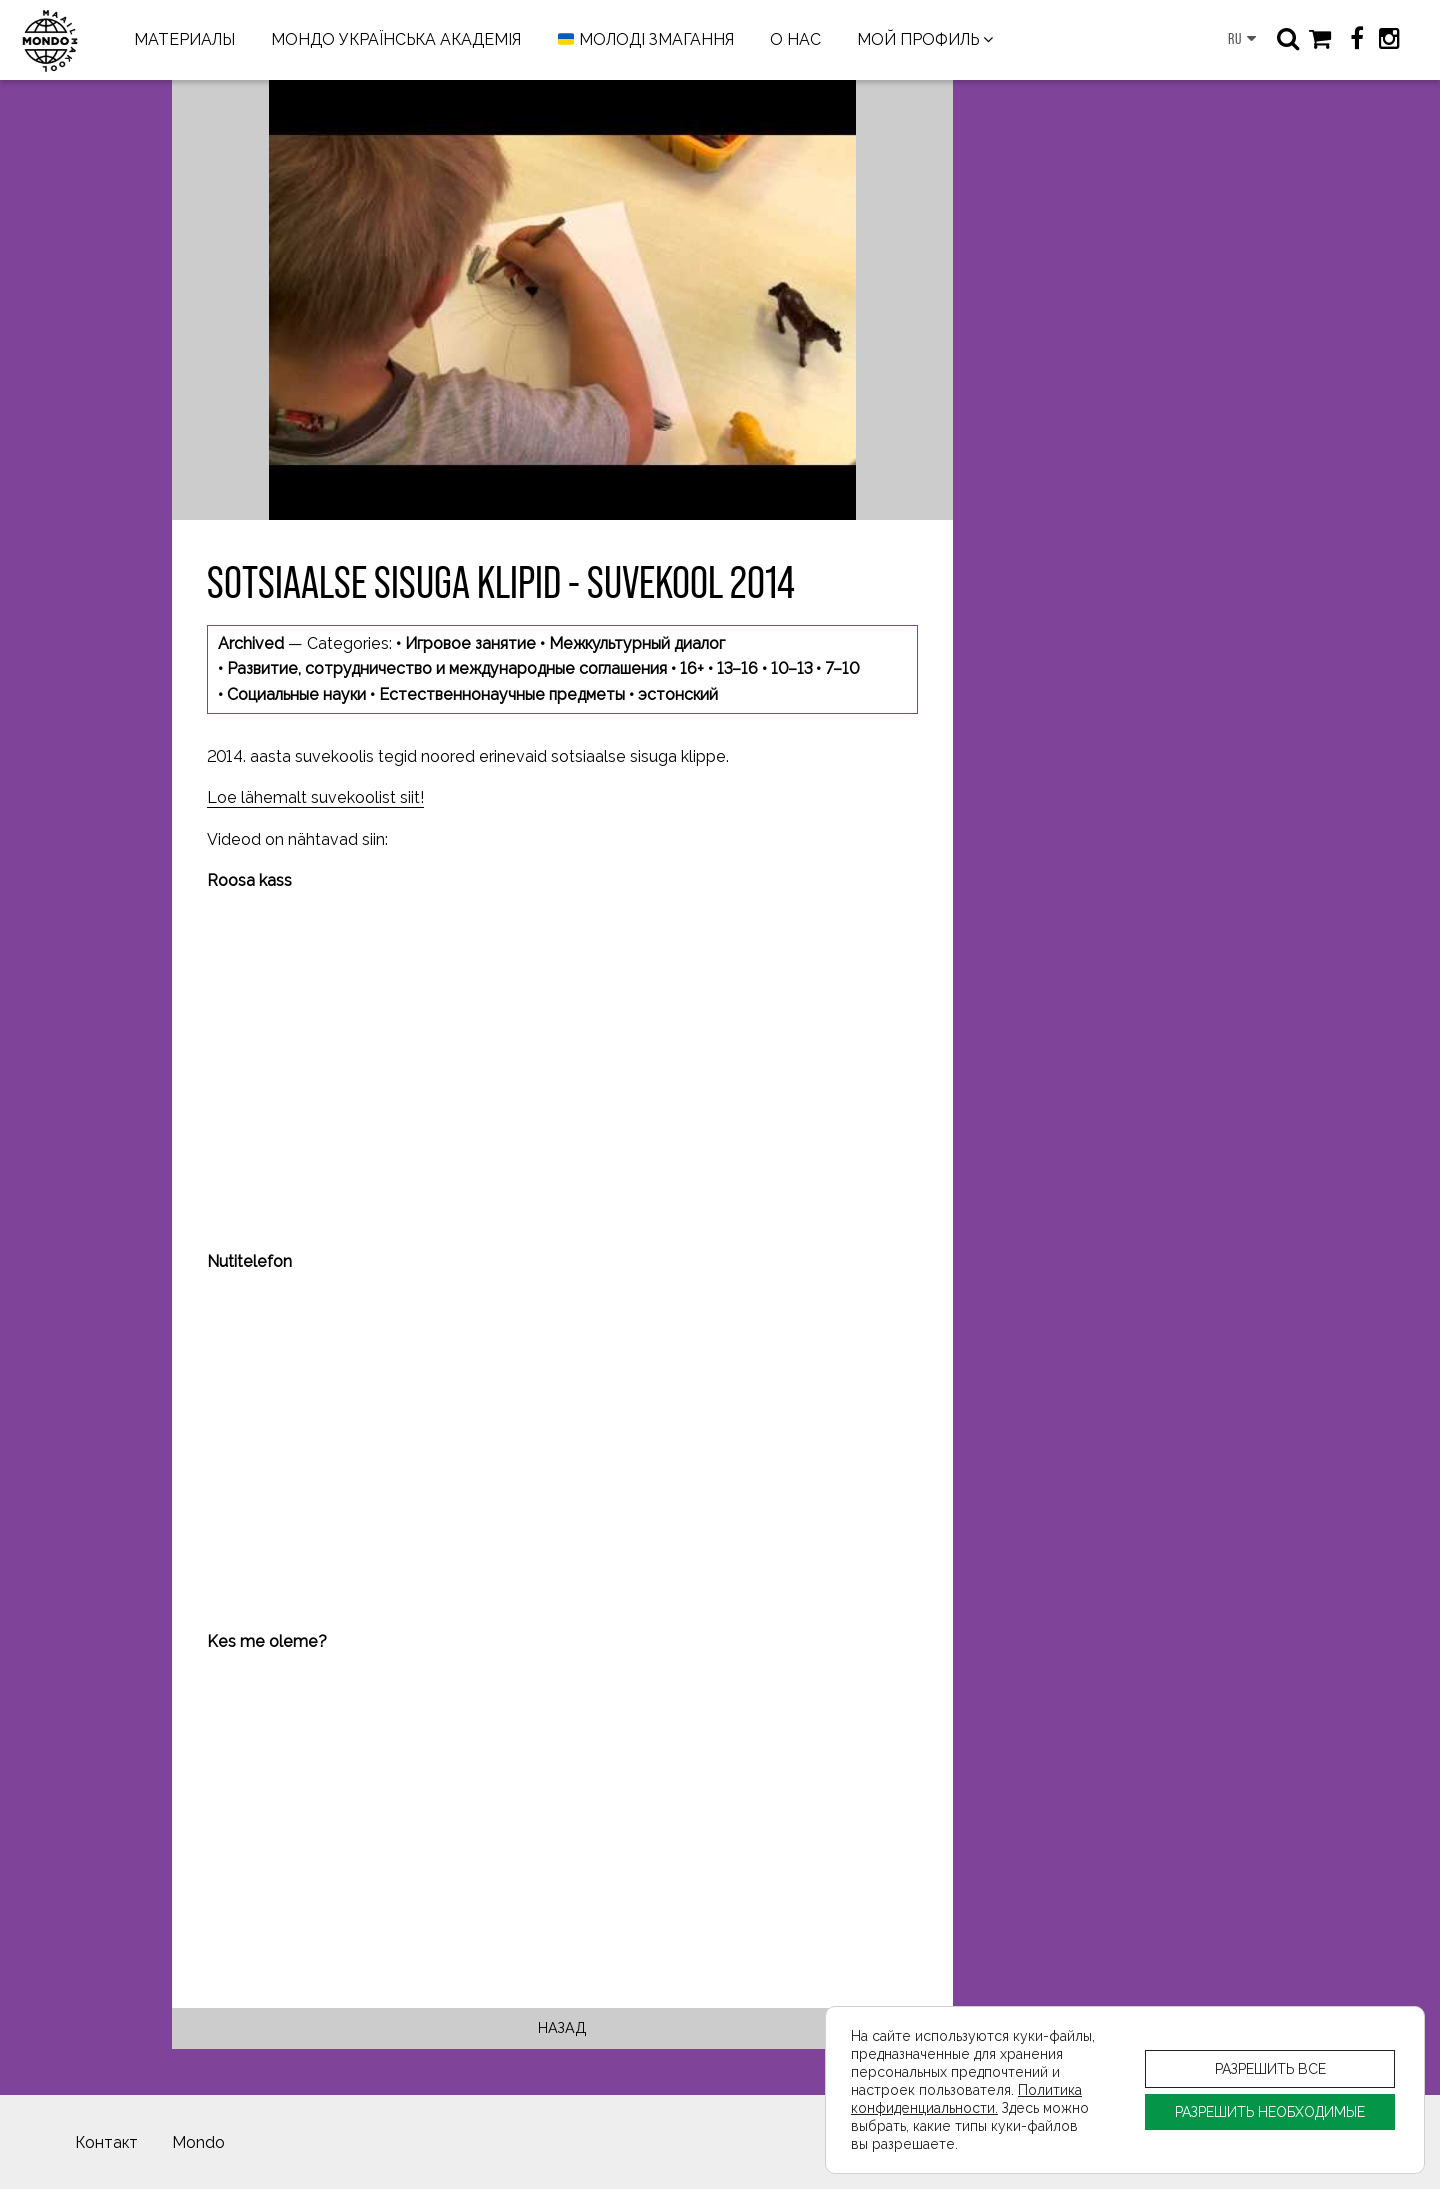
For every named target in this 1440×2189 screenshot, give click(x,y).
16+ (692, 668)
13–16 (737, 668)
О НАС (795, 39)
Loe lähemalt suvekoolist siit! (315, 797)
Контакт (106, 2142)
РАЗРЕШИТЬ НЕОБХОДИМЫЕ (1270, 2111)
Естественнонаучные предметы (502, 694)
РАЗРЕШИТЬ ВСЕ (1270, 2068)
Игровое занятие (470, 643)
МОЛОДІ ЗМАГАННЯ (646, 40)
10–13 (791, 668)
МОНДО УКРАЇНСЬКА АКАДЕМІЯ (396, 39)
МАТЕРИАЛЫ (184, 39)
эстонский (678, 694)
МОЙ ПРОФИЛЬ (918, 39)
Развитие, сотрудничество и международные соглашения (447, 668)
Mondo (198, 2142)
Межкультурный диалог (637, 643)
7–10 (842, 668)
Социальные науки (296, 694)
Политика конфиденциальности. (966, 2098)
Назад (562, 2027)
